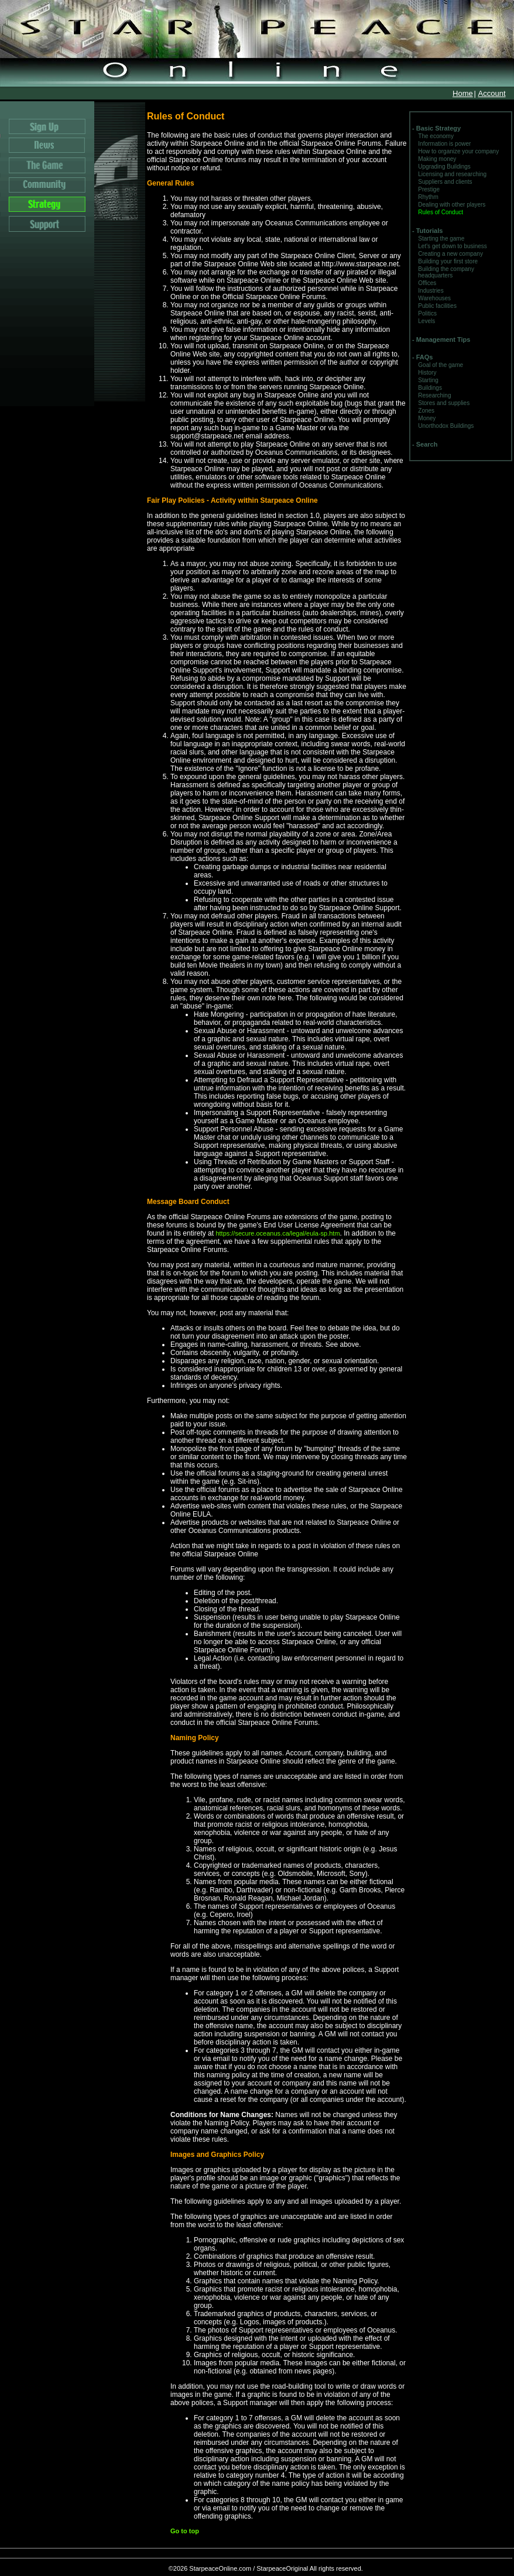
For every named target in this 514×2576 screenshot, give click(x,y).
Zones (426, 410)
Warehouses (434, 298)
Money (427, 418)
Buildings (430, 388)
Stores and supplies (444, 403)
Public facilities (437, 306)
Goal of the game (440, 365)
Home (463, 93)
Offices (427, 283)
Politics (427, 313)
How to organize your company (458, 151)
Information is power (444, 143)
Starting (428, 380)
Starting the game (441, 238)
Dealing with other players (451, 204)
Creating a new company (450, 254)
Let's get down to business (452, 246)
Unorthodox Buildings (446, 426)
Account (492, 93)
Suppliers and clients (445, 182)
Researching (434, 395)
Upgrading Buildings (444, 166)
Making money (437, 159)
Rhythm (428, 197)
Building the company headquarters (446, 272)
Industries (430, 290)
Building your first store (448, 261)
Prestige (429, 189)
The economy (436, 136)
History (427, 372)
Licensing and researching (452, 174)
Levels (426, 321)
